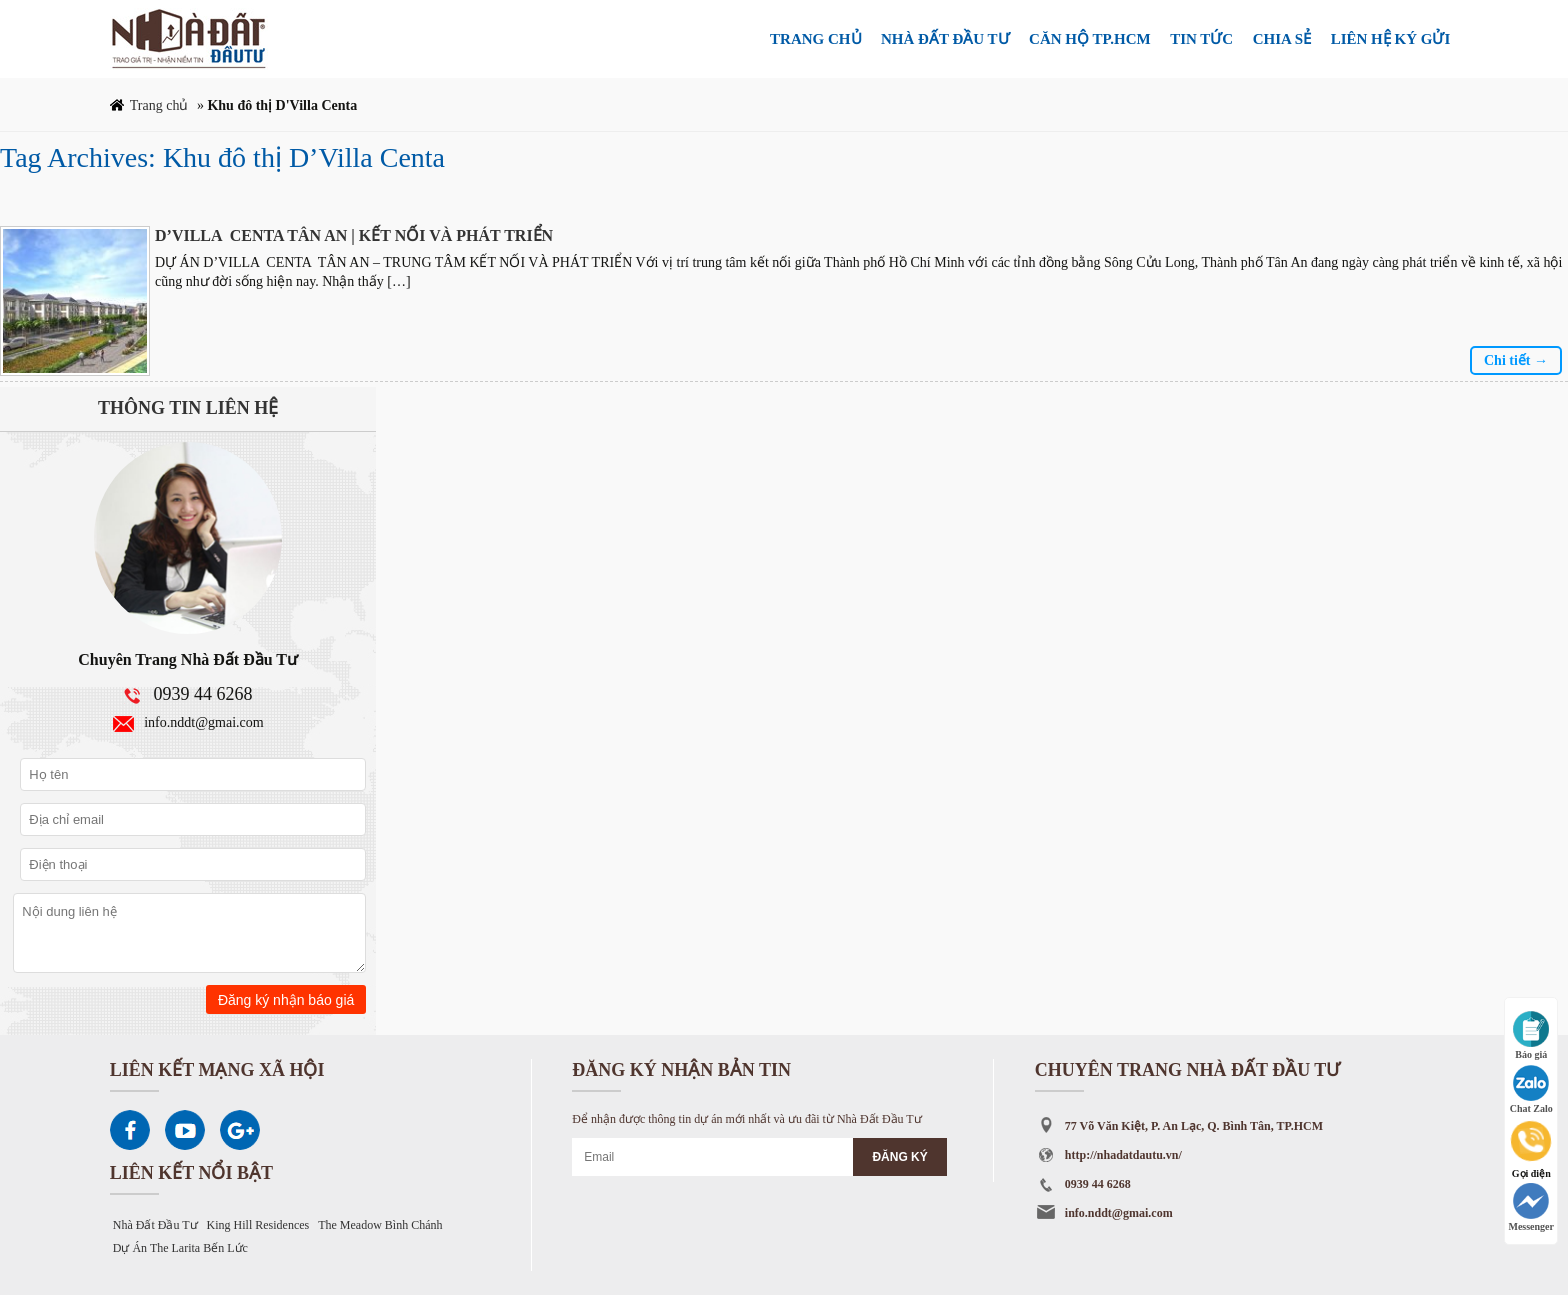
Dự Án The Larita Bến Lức (180, 1248)
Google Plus (240, 1130)
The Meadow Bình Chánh (380, 1225)
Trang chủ (159, 105)
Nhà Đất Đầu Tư (155, 1225)
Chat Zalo (1531, 1089)
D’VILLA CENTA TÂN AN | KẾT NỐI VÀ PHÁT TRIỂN (354, 235)
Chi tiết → (1516, 360)
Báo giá (1531, 1035)
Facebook (130, 1130)
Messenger (1531, 1207)
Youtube (185, 1130)
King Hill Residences (258, 1225)
